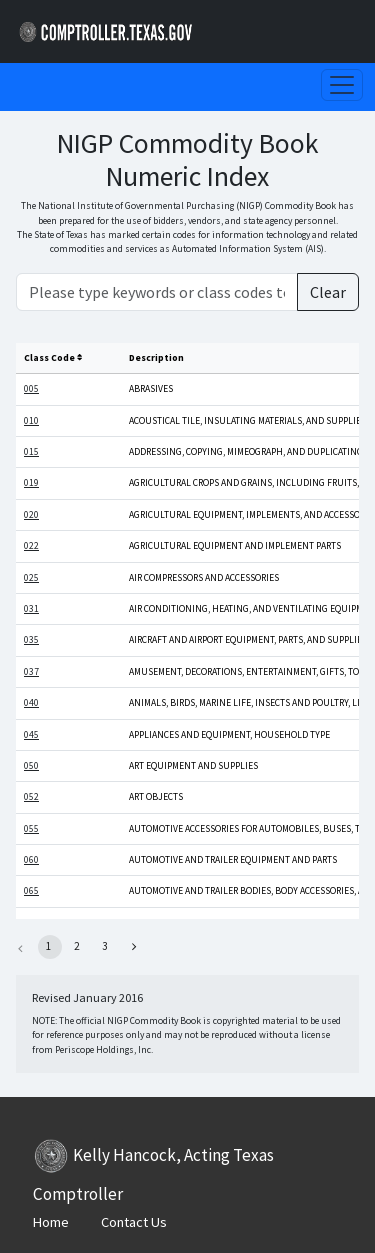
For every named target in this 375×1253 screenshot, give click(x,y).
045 (31, 735)
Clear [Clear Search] (328, 292)
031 (31, 609)
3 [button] (104, 946)
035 (31, 640)
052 (31, 797)
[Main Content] (187, 604)
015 (31, 452)
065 (31, 891)
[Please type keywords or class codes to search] (157, 292)
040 (31, 703)
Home (51, 1222)
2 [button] (76, 946)
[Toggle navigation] (342, 85)
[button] (134, 947)
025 (31, 578)
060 (31, 860)
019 (31, 483)
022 (31, 546)
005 (31, 389)
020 (31, 515)
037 (31, 672)
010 (31, 421)
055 (31, 829)
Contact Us (134, 1222)
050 (31, 766)
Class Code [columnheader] (53, 358)
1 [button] (48, 946)
